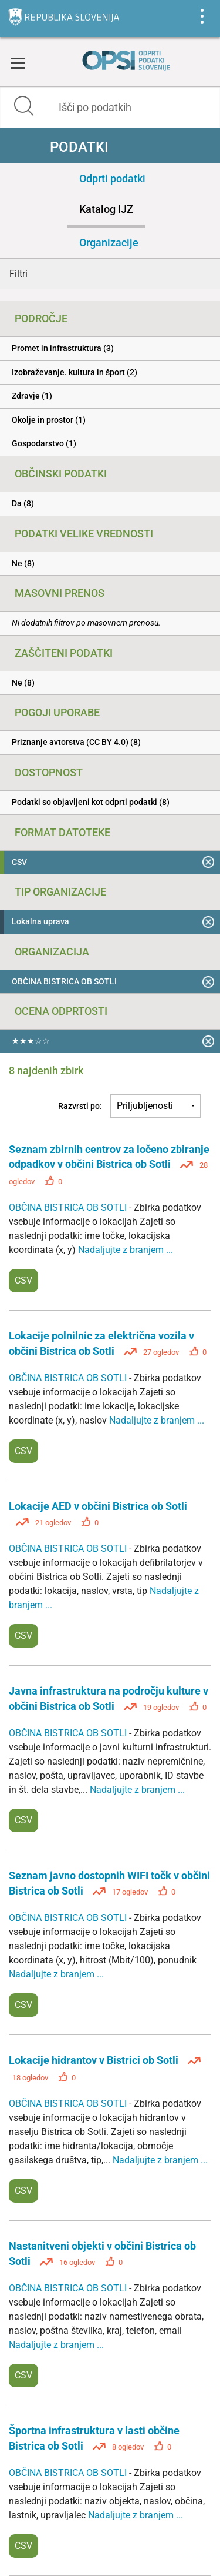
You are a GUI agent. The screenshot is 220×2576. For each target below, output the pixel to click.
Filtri (18, 273)
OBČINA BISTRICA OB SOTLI (69, 1207)
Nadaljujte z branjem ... (125, 1249)
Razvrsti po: (80, 1106)
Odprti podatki (112, 178)
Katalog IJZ (106, 209)
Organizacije (108, 242)
